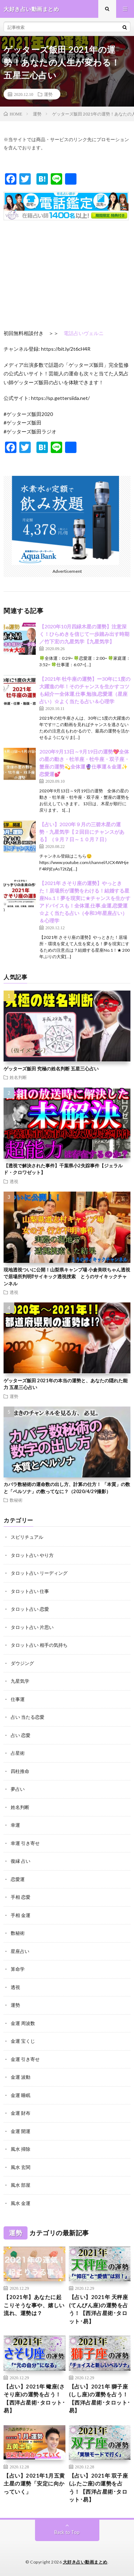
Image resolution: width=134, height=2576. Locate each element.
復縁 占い (20, 1861)
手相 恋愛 (20, 1897)
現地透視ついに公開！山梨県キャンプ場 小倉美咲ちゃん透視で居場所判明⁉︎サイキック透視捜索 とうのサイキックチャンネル (67, 1276)
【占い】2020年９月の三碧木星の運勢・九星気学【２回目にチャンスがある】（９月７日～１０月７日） (81, 831)
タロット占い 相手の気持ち (39, 1645)
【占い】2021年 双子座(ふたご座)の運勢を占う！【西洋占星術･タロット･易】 (98, 2487)
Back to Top (67, 2532)
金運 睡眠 (20, 2095)
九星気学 (20, 1681)
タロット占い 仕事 (30, 1591)
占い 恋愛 (20, 1735)
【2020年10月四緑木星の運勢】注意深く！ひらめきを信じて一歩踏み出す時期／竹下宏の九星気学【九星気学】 (84, 633)
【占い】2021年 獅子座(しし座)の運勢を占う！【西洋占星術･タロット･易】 (99, 2398)
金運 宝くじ (23, 2041)
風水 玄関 (20, 2167)
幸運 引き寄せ (25, 1843)
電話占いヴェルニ (84, 333)
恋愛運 (18, 1879)
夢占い (18, 1789)
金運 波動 (20, 2077)
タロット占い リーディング (39, 1573)
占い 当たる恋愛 (27, 1717)
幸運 (15, 1825)
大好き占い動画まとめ (85, 2562)
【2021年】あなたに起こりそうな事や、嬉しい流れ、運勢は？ (34, 2305)
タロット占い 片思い (32, 1627)
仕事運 (18, 1699)
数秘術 (16, 1500)
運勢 (48, 94)
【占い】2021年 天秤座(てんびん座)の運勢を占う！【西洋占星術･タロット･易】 (98, 2309)
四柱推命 (20, 1771)
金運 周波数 (23, 2023)
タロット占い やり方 (32, 1555)
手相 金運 (20, 1915)
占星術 (18, 1753)
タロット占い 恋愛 (30, 1609)
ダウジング (22, 1663)
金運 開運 (20, 2131)
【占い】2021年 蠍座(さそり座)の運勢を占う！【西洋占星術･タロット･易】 (34, 2398)
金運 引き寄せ (25, 2059)
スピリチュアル (27, 1537)
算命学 (18, 1969)
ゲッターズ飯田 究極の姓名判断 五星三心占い (51, 1068)
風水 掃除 (20, 2149)
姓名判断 (18, 1077)
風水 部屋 (20, 2185)
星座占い (20, 1951)
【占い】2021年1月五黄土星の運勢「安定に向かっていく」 (34, 2483)
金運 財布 (20, 2113)
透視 (14, 1181)
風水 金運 (20, 2203)
